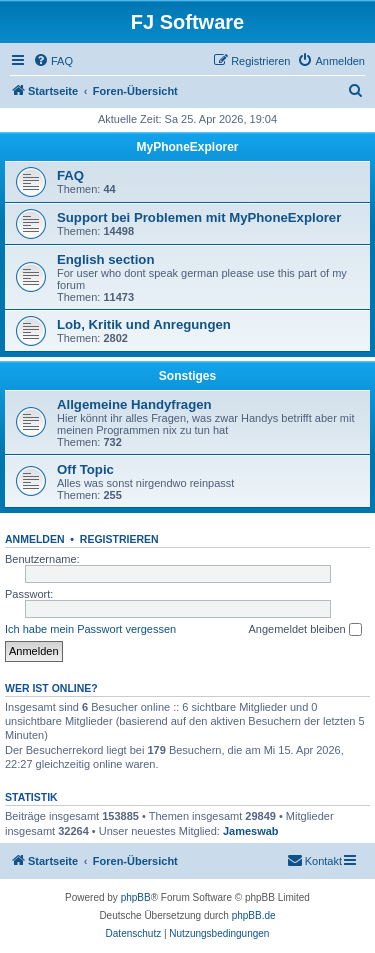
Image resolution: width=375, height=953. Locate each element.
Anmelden (35, 539)
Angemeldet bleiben (304, 630)
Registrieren (119, 539)
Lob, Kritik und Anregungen (144, 324)
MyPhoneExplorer (187, 147)
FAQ (70, 175)
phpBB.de (254, 915)
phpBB (136, 897)
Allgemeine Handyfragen (134, 404)
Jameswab (251, 831)
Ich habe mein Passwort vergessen (90, 629)
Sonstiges (187, 376)
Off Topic (85, 469)
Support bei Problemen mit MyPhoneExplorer (199, 217)
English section (105, 259)
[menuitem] (53, 61)
